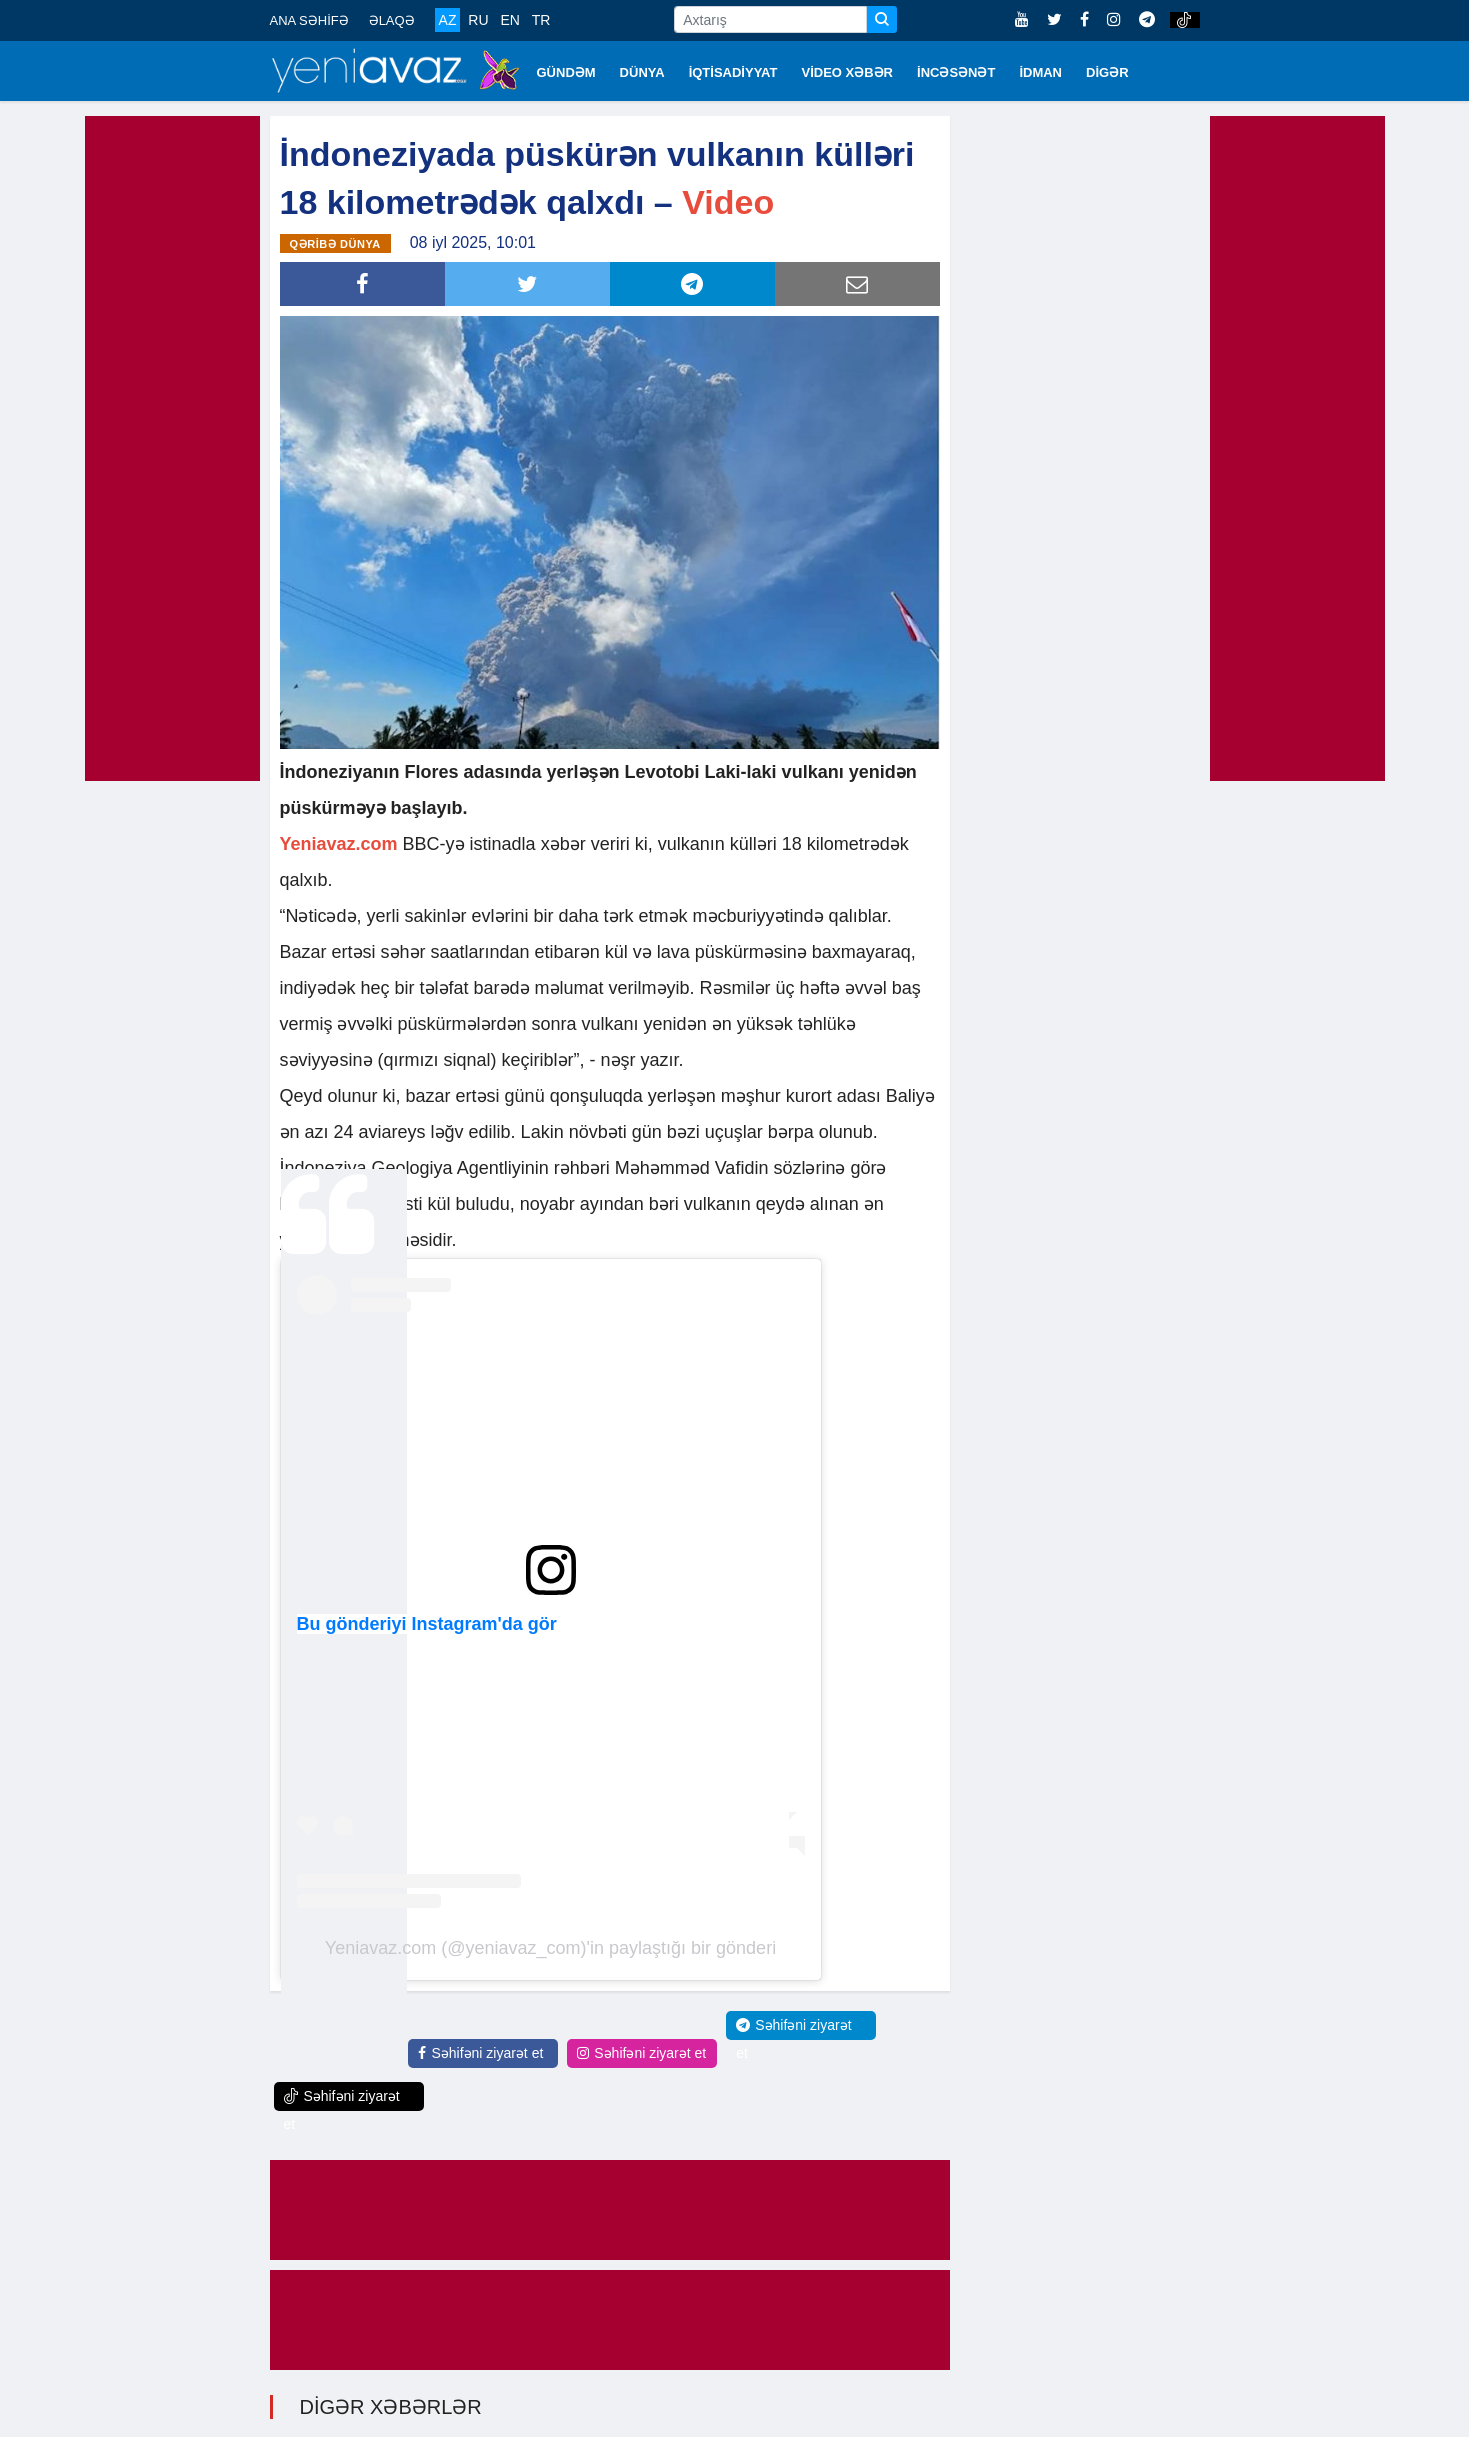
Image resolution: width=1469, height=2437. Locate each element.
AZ (448, 20)
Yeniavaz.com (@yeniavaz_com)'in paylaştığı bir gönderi (550, 1946)
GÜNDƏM (566, 72)
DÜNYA (642, 72)
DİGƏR (1107, 72)
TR (541, 20)
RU (478, 20)
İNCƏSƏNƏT (956, 72)
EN (509, 20)
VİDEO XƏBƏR (848, 72)
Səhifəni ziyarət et (480, 2051)
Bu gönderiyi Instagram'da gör (427, 1622)
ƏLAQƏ (392, 20)
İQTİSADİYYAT (733, 72)
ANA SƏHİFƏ (309, 20)
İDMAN (1040, 72)
